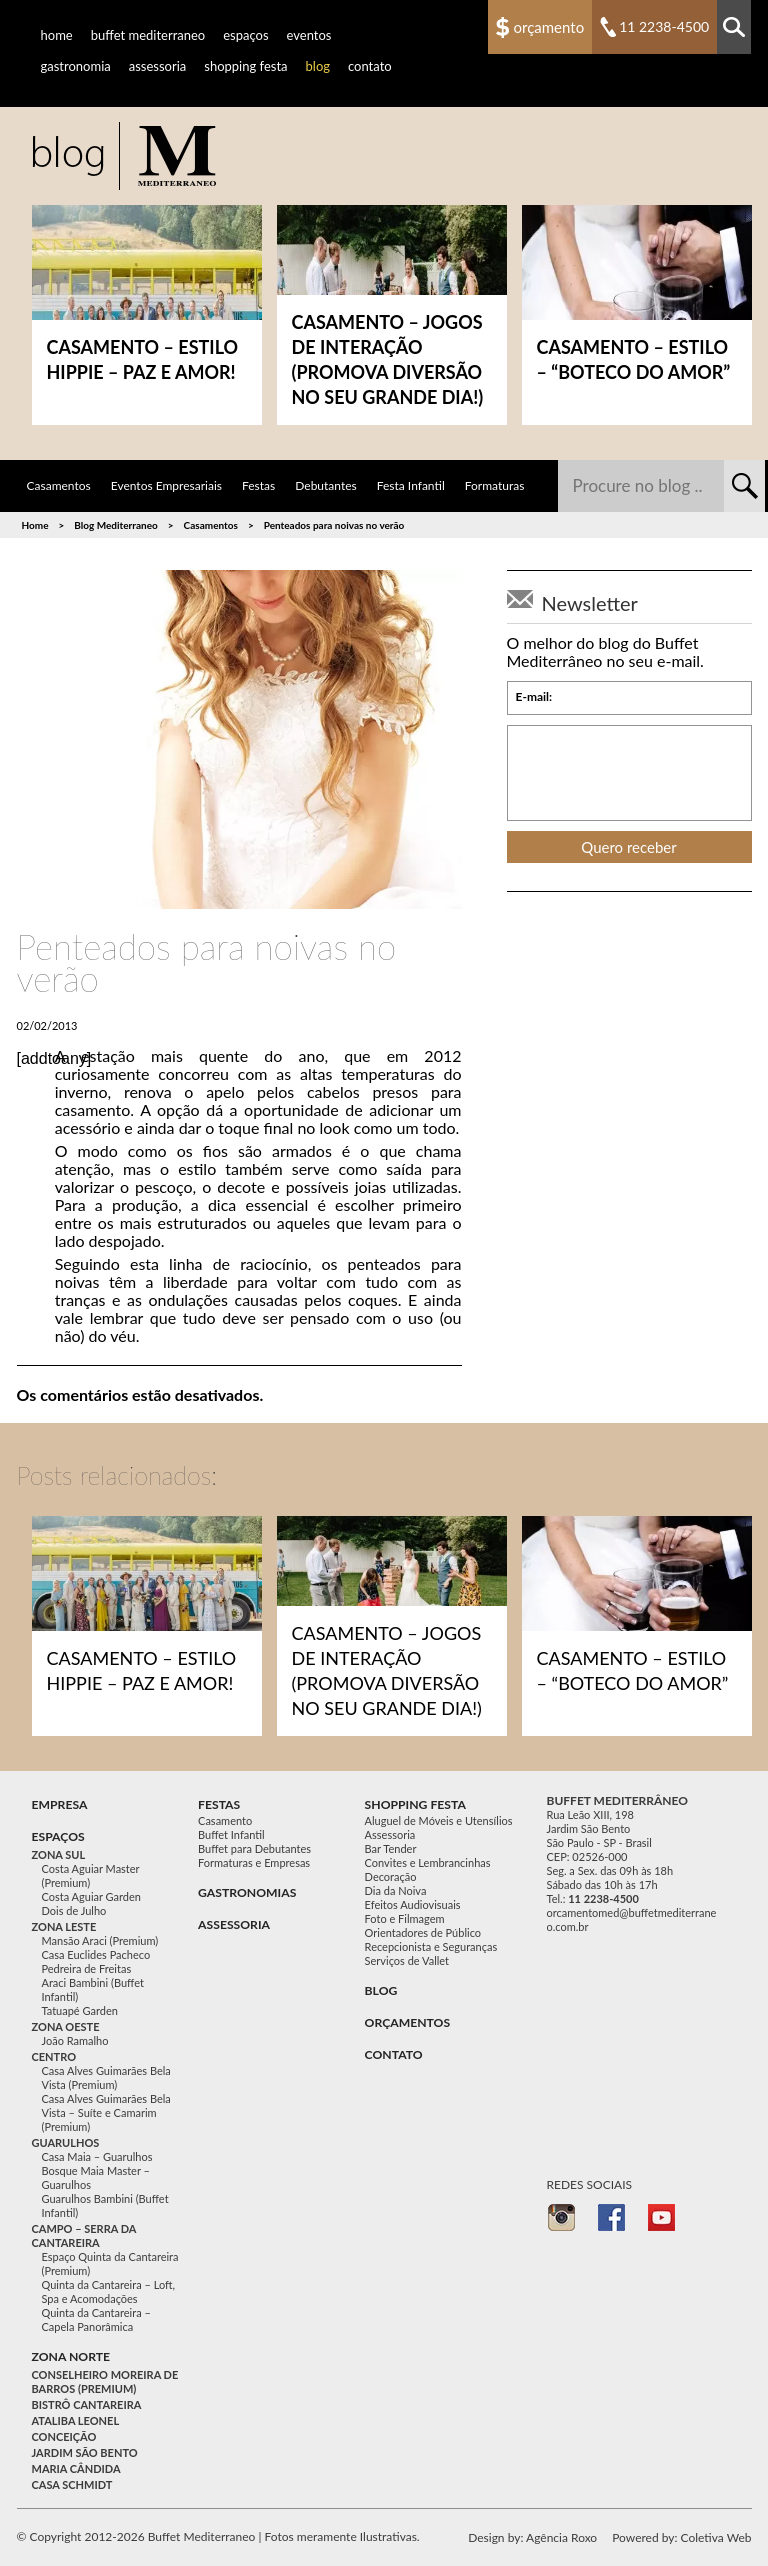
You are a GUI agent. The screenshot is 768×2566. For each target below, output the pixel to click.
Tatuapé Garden (80, 2010)
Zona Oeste (66, 2026)
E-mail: (534, 697)
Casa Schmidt (72, 2484)
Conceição (64, 2436)
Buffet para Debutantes (254, 1848)
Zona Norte (71, 2356)
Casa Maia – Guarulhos (97, 2156)
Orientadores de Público (423, 1932)
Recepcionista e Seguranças (431, 1946)
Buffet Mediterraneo (148, 35)
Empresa (60, 1804)
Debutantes (325, 485)
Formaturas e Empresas (254, 1862)
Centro (54, 2056)
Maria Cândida (76, 2468)
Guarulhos (66, 2142)
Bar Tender (391, 1848)
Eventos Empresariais (166, 485)
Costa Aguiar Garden (91, 1896)
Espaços (245, 35)
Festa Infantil (411, 485)
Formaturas (495, 485)
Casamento (225, 1820)
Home (57, 35)
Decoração (391, 1876)
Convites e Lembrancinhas (428, 1862)
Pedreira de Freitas (87, 1968)
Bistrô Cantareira (87, 2404)
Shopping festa (415, 1804)
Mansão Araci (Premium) (100, 1940)
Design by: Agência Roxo (532, 2537)
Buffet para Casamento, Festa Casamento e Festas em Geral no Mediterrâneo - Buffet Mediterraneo (124, 156)
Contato (370, 66)
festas (219, 1804)
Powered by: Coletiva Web (681, 2537)
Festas (258, 485)
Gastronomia (76, 66)
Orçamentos (408, 2022)
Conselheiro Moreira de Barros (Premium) (105, 2381)
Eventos (309, 35)
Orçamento (549, 27)
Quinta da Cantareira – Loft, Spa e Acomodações (109, 2291)
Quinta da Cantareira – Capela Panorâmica (96, 2319)
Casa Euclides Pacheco (96, 1954)
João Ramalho (75, 2040)
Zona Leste (64, 1926)
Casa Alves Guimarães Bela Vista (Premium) (106, 2077)
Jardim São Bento (85, 2452)
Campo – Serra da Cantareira (84, 2235)
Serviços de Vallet (407, 1960)
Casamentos (59, 485)
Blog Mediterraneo (115, 525)
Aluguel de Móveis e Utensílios (439, 1820)
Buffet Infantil (231, 1834)
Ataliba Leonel (76, 2420)
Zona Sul (59, 1854)
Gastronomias (247, 1892)
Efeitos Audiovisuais (413, 1904)
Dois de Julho (74, 1910)
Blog (318, 66)
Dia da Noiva (396, 1890)
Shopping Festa (245, 66)
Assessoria (158, 66)
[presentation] (629, 773)
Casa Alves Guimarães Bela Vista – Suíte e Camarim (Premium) (106, 2112)
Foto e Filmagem (405, 1918)
